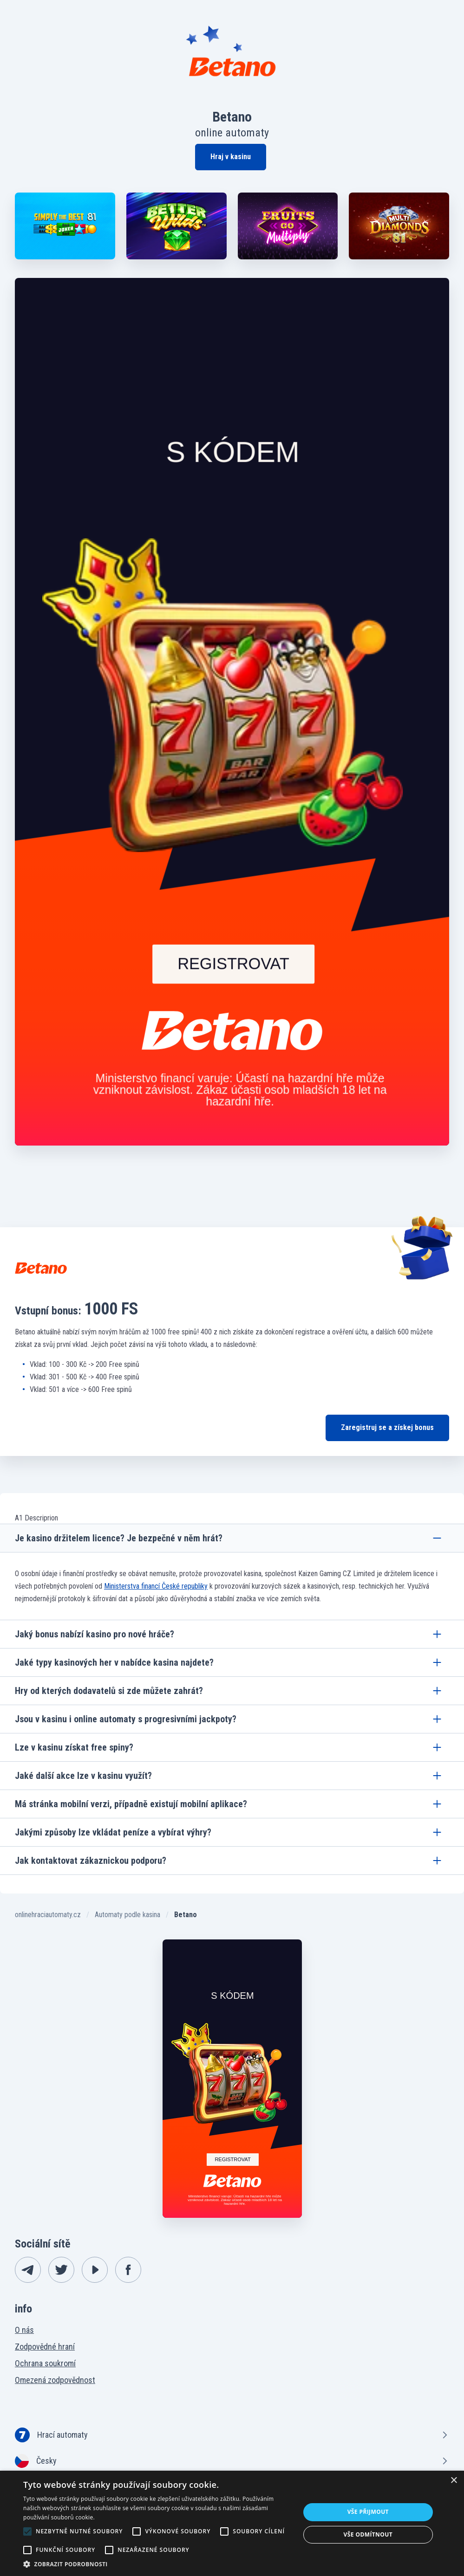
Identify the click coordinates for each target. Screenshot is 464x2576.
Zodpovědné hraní (45, 2346)
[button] (157, 2564)
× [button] (453, 2480)
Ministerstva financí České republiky (156, 1586)
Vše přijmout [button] (368, 2512)
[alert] (232, 2523)
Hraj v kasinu (230, 156)
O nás (24, 2330)
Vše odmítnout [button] (368, 2534)
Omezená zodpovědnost (55, 2380)
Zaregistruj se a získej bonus (387, 1427)
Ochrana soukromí (45, 2363)
